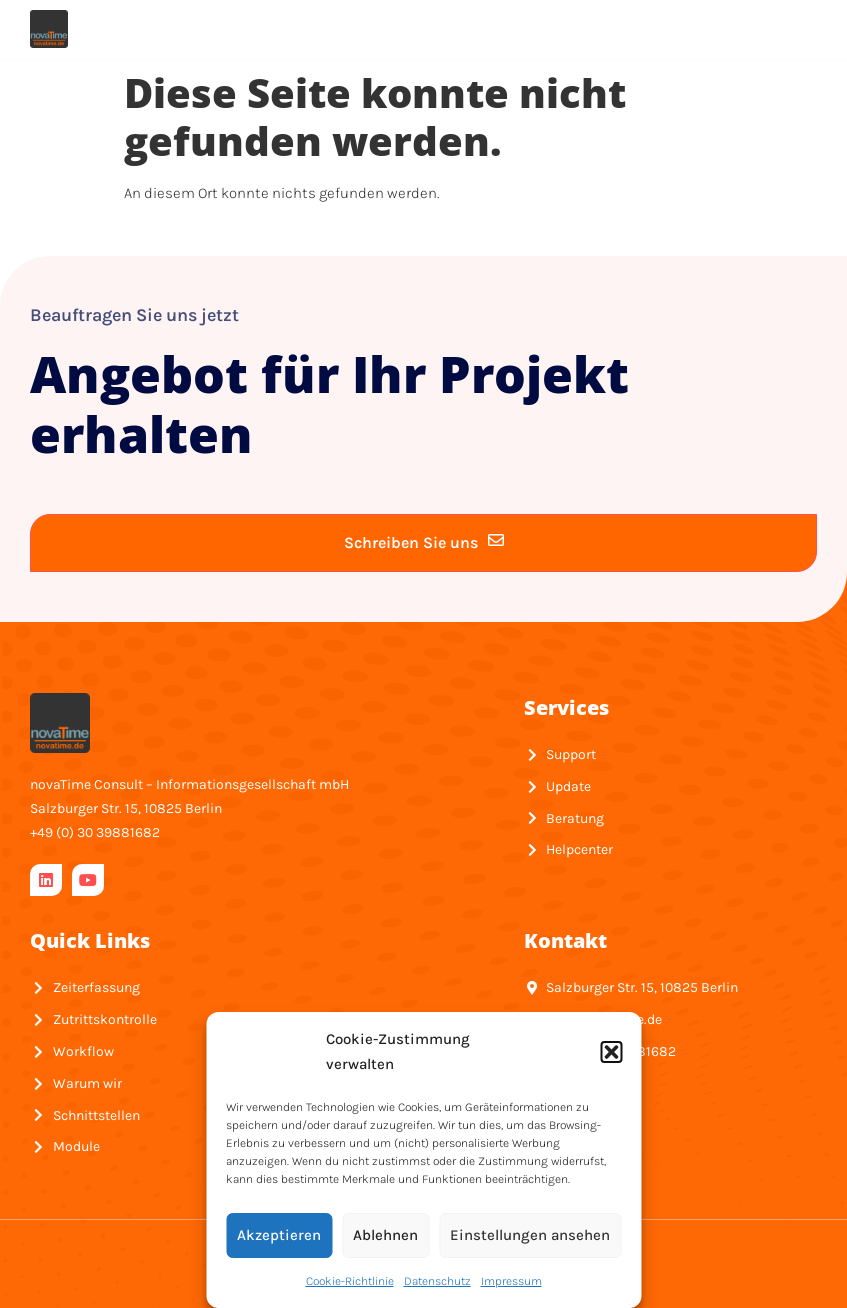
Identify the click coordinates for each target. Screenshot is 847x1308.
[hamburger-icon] (792, 28)
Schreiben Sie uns (424, 542)
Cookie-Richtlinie (350, 1281)
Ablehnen (385, 1235)
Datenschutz (437, 1281)
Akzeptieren (279, 1235)
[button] (611, 1052)
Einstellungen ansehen (530, 1235)
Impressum (511, 1281)
